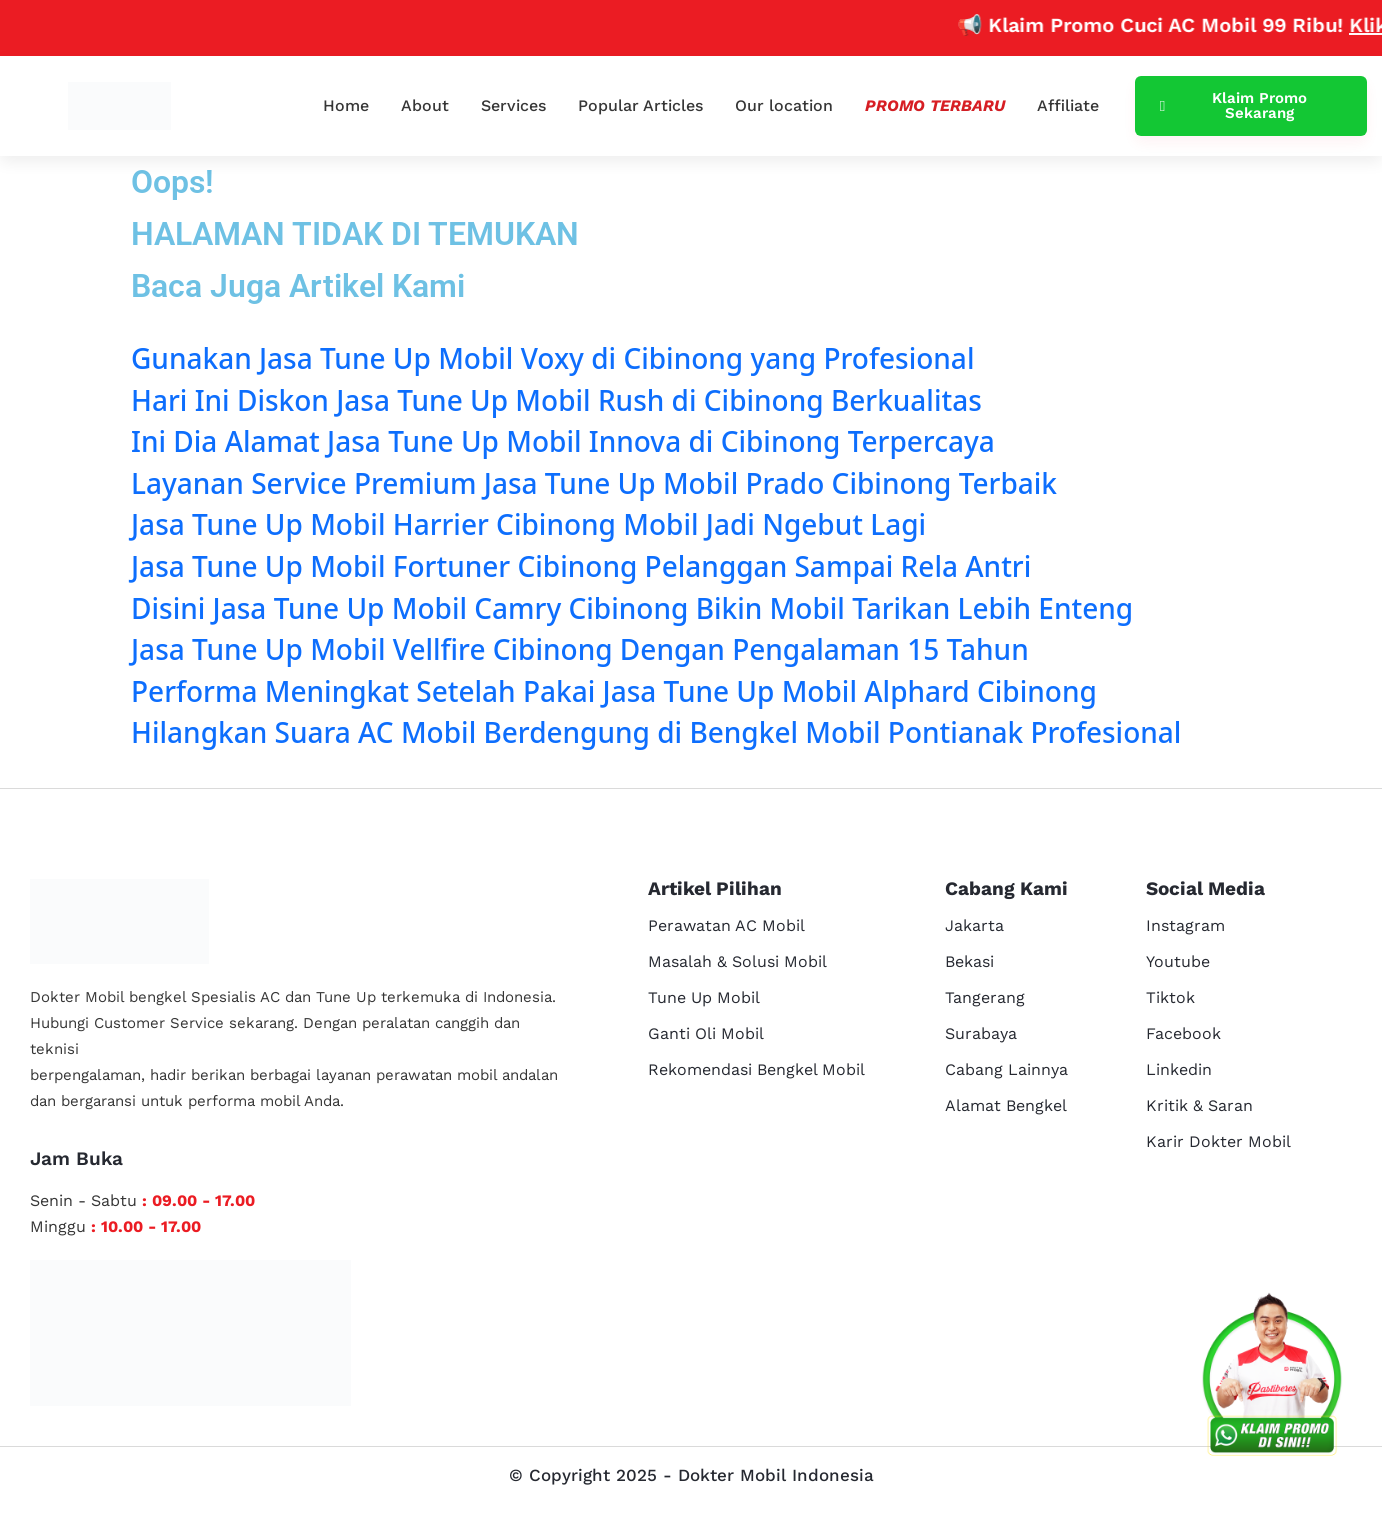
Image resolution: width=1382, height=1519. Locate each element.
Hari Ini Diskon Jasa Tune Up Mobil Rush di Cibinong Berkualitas (556, 400)
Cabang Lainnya (1006, 1069)
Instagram (1185, 925)
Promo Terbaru (935, 105)
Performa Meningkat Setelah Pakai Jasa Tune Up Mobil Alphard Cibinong (614, 691)
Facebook (1183, 1033)
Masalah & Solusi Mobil (737, 961)
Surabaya (981, 1033)
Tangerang (985, 997)
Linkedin (1179, 1069)
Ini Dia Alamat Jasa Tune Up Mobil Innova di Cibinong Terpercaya (563, 441)
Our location (784, 105)
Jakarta (974, 925)
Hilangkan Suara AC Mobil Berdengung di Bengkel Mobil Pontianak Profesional (656, 732)
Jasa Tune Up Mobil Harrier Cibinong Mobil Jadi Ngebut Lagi (528, 524)
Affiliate (1068, 105)
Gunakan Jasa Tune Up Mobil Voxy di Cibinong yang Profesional (552, 358)
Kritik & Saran (1199, 1105)
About (425, 105)
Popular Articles (640, 105)
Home (346, 105)
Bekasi (969, 961)
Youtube (1178, 961)
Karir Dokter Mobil (1218, 1141)
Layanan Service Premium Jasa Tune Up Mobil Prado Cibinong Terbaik (594, 483)
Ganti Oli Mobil (706, 1033)
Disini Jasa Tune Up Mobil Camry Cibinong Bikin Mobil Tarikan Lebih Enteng (632, 608)
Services (513, 105)
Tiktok (1170, 997)
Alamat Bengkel (1006, 1105)
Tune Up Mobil (704, 997)
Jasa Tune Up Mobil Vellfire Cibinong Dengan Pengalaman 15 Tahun (580, 649)
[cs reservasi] (1272, 1379)
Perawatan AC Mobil (726, 925)
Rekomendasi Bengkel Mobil (756, 1069)
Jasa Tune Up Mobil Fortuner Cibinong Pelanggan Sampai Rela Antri (581, 566)
